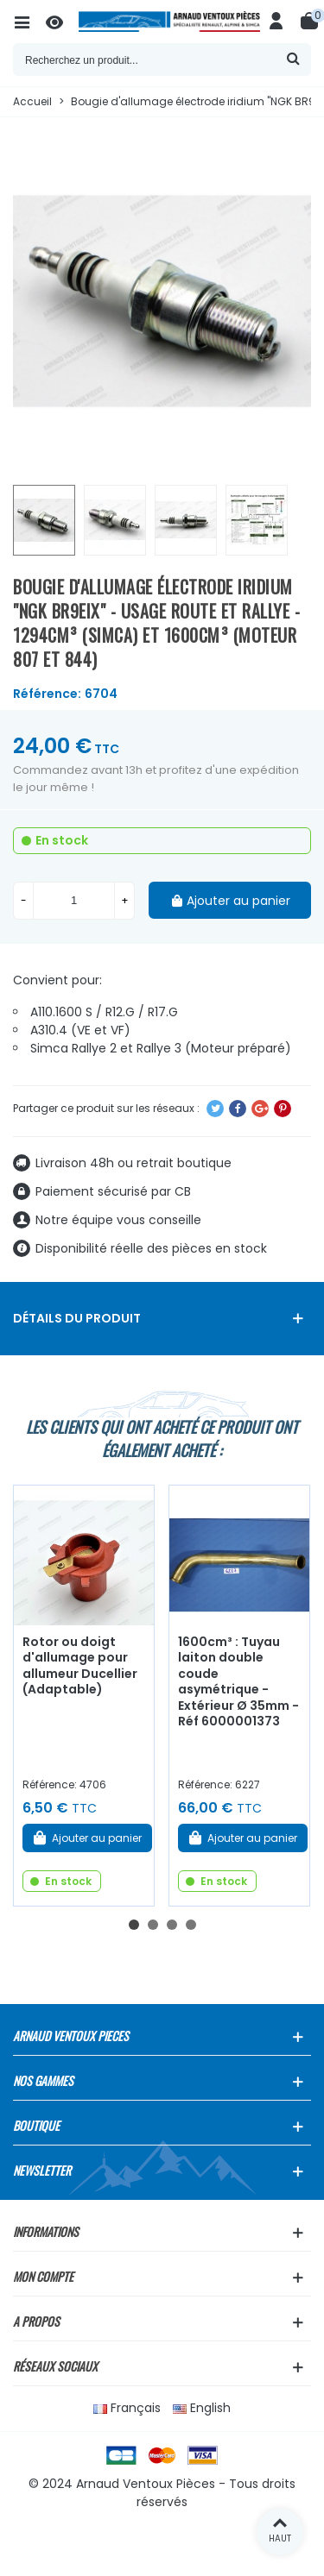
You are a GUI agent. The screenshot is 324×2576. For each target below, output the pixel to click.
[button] (134, 1924)
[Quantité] (74, 901)
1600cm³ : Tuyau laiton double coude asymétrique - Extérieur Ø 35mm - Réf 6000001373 (238, 1681)
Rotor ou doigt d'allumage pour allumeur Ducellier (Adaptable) (79, 1666)
